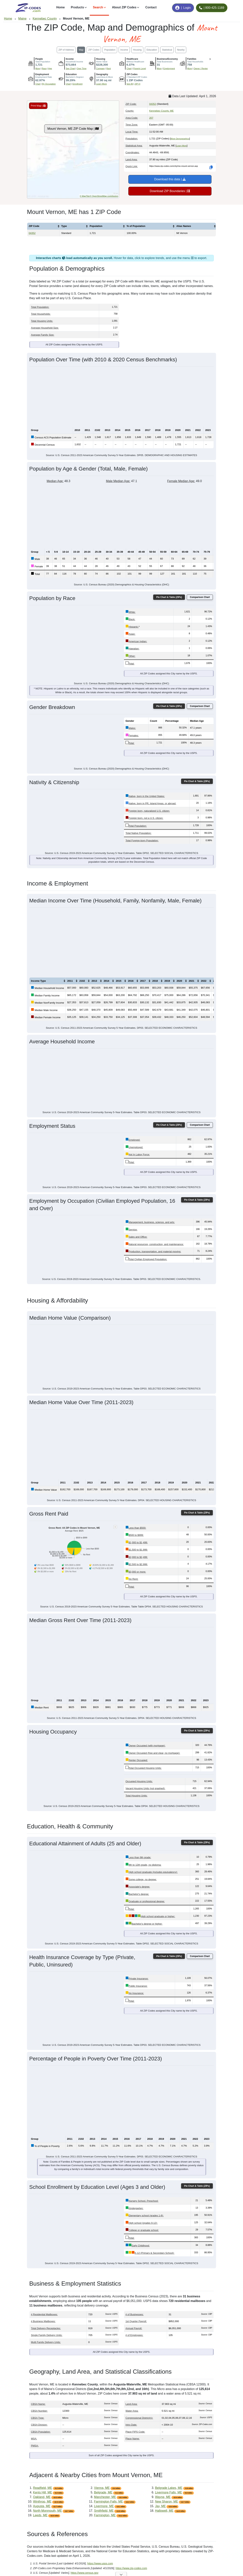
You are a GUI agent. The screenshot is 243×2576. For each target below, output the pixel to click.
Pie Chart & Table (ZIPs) (169, 573)
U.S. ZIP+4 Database (36, 2516)
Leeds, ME (40, 2365)
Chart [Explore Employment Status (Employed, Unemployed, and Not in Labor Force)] (37, 84)
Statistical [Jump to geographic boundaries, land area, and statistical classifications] (167, 49)
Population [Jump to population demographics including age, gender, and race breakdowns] (109, 49)
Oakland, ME (41, 2347)
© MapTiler (85, 196)
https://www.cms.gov (136, 2455)
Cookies (221, 2543)
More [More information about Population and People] (37, 68)
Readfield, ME (42, 2338)
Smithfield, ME (104, 2361)
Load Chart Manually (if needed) (179, 378)
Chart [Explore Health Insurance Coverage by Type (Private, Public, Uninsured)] (129, 68)
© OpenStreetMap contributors (104, 196)
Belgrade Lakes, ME (168, 2338)
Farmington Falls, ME (108, 2351)
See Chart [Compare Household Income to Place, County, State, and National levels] (70, 68)
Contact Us (69, 2506)
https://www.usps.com (100, 2413)
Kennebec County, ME (161, 110)
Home (60, 7)
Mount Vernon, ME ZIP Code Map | (73, 128)
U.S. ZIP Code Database (38, 2500)
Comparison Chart (200, 573)
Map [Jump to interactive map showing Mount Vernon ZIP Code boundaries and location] (81, 49)
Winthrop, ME (42, 2351)
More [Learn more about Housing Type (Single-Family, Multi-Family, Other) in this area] (189, 68)
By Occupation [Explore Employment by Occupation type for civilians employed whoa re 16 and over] (49, 84)
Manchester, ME (105, 2347)
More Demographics (180, 139)
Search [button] (98, 7)
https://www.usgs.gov (95, 2451)
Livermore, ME (104, 2356)
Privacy (188, 2543)
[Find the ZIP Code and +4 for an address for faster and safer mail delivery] (66, 50)
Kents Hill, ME (42, 2342)
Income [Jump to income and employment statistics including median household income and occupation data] (124, 49)
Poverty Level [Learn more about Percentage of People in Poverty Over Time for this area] (139, 68)
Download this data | (169, 179)
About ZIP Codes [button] (124, 7)
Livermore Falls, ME (168, 2342)
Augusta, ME (41, 2356)
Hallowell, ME (164, 2361)
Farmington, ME (105, 2365)
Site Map (67, 2522)
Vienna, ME (102, 2338)
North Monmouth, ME (47, 2361)
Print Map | (38, 105)
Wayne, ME (163, 2347)
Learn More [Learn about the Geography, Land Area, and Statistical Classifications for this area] (101, 84)
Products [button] (77, 7)
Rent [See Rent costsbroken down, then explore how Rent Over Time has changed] (108, 68)
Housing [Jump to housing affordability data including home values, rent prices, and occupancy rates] (137, 49)
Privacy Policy (71, 2516)
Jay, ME (160, 2356)
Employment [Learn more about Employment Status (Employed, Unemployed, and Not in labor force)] (169, 68)
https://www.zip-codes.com (131, 2418)
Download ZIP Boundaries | (170, 191)
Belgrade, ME (103, 2342)
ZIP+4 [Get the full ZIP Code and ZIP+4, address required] (137, 84)
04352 (152, 104)
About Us (68, 2511)
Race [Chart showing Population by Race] (44, 68)
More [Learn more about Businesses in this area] (159, 68)
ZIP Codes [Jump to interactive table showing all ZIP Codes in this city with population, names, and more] (93, 49)
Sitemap (204, 2543)
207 (151, 117)
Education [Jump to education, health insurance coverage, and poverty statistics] (152, 49)
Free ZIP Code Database (38, 2495)
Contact (151, 7)
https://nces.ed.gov (116, 2460)
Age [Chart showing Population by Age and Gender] (50, 68)
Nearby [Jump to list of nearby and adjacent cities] (181, 49)
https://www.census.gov (84, 2423)
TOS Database (32, 2522)
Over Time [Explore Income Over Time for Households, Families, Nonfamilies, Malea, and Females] (82, 68)
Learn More (181, 146)
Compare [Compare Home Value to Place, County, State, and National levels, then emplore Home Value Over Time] (100, 68)
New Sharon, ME (166, 2351)
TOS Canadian (72, 2495)
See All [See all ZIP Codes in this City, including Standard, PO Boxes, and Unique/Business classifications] (129, 84)
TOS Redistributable (75, 2500)
